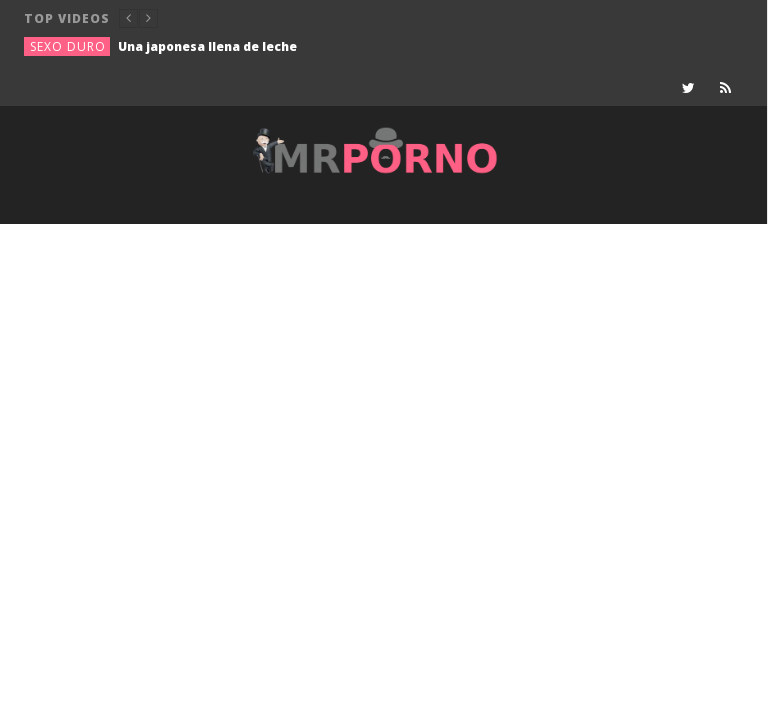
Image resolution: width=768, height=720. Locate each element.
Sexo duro (68, 46)
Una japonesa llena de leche (207, 46)
